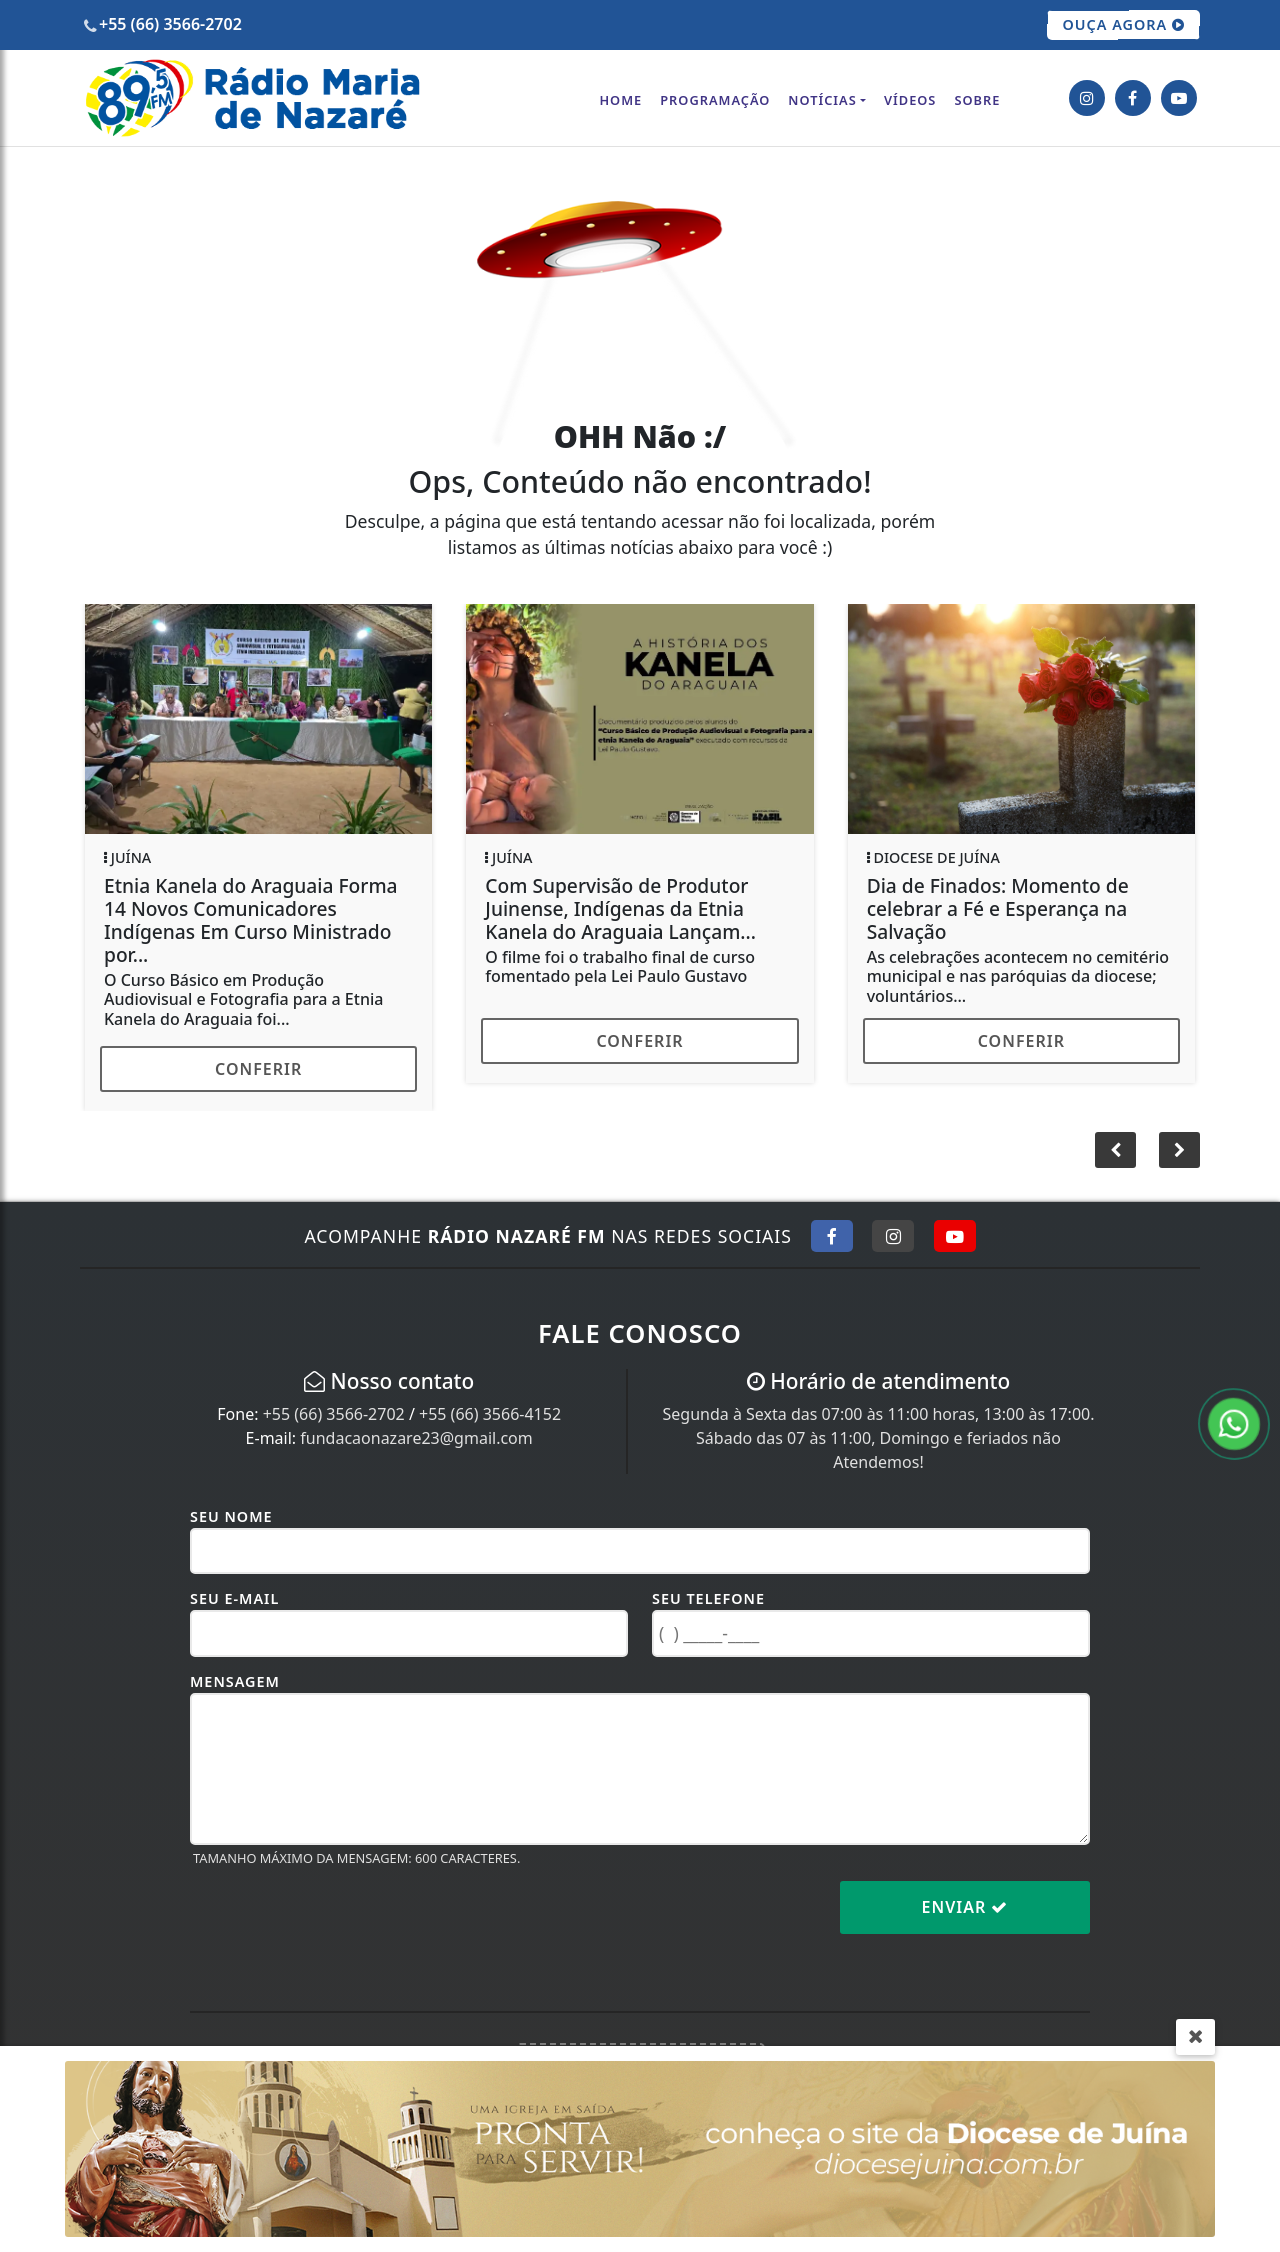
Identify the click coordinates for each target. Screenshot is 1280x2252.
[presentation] (342, 1923)
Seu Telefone (708, 1598)
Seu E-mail (234, 1598)
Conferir (258, 1069)
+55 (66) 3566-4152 (490, 1414)
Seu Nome (231, 1516)
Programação (715, 100)
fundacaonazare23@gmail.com (416, 1438)
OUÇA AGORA (1123, 25)
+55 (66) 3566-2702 (334, 1414)
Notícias (822, 100)
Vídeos (910, 100)
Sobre (977, 100)
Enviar (965, 1907)
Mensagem (235, 1681)
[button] (1179, 1150)
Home (620, 100)
